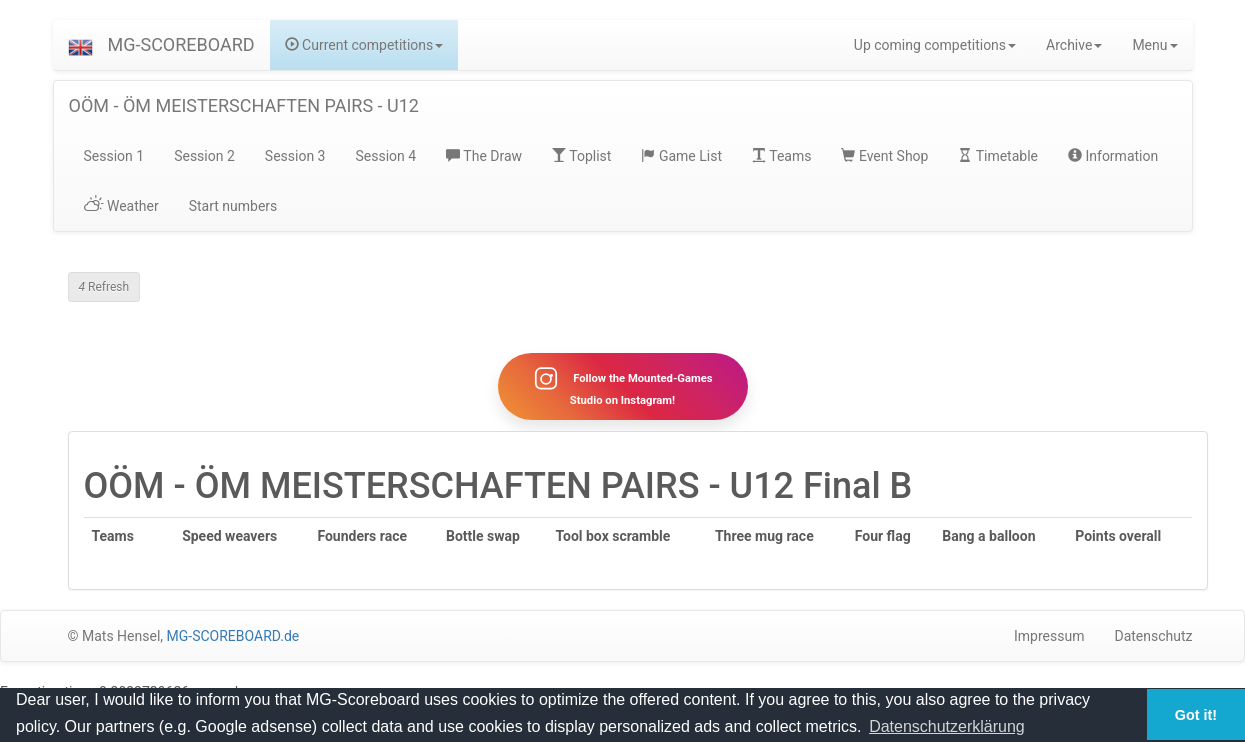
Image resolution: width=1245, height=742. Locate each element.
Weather (121, 206)
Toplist (581, 156)
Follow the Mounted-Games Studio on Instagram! (622, 386)
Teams (781, 156)
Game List (681, 156)
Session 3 (295, 156)
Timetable (998, 156)
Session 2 (204, 156)
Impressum (1049, 636)
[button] (80, 45)
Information (1113, 156)
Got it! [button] (1196, 715)
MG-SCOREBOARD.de (233, 636)
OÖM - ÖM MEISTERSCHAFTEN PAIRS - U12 (244, 105)
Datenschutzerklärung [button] (947, 726)
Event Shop (884, 156)
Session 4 (385, 156)
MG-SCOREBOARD (181, 44)
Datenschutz (1153, 636)
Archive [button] (1074, 45)
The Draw (484, 156)
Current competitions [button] (364, 45)
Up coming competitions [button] (935, 45)
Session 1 (114, 156)
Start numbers (233, 206)
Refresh (104, 287)
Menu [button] (1154, 45)
